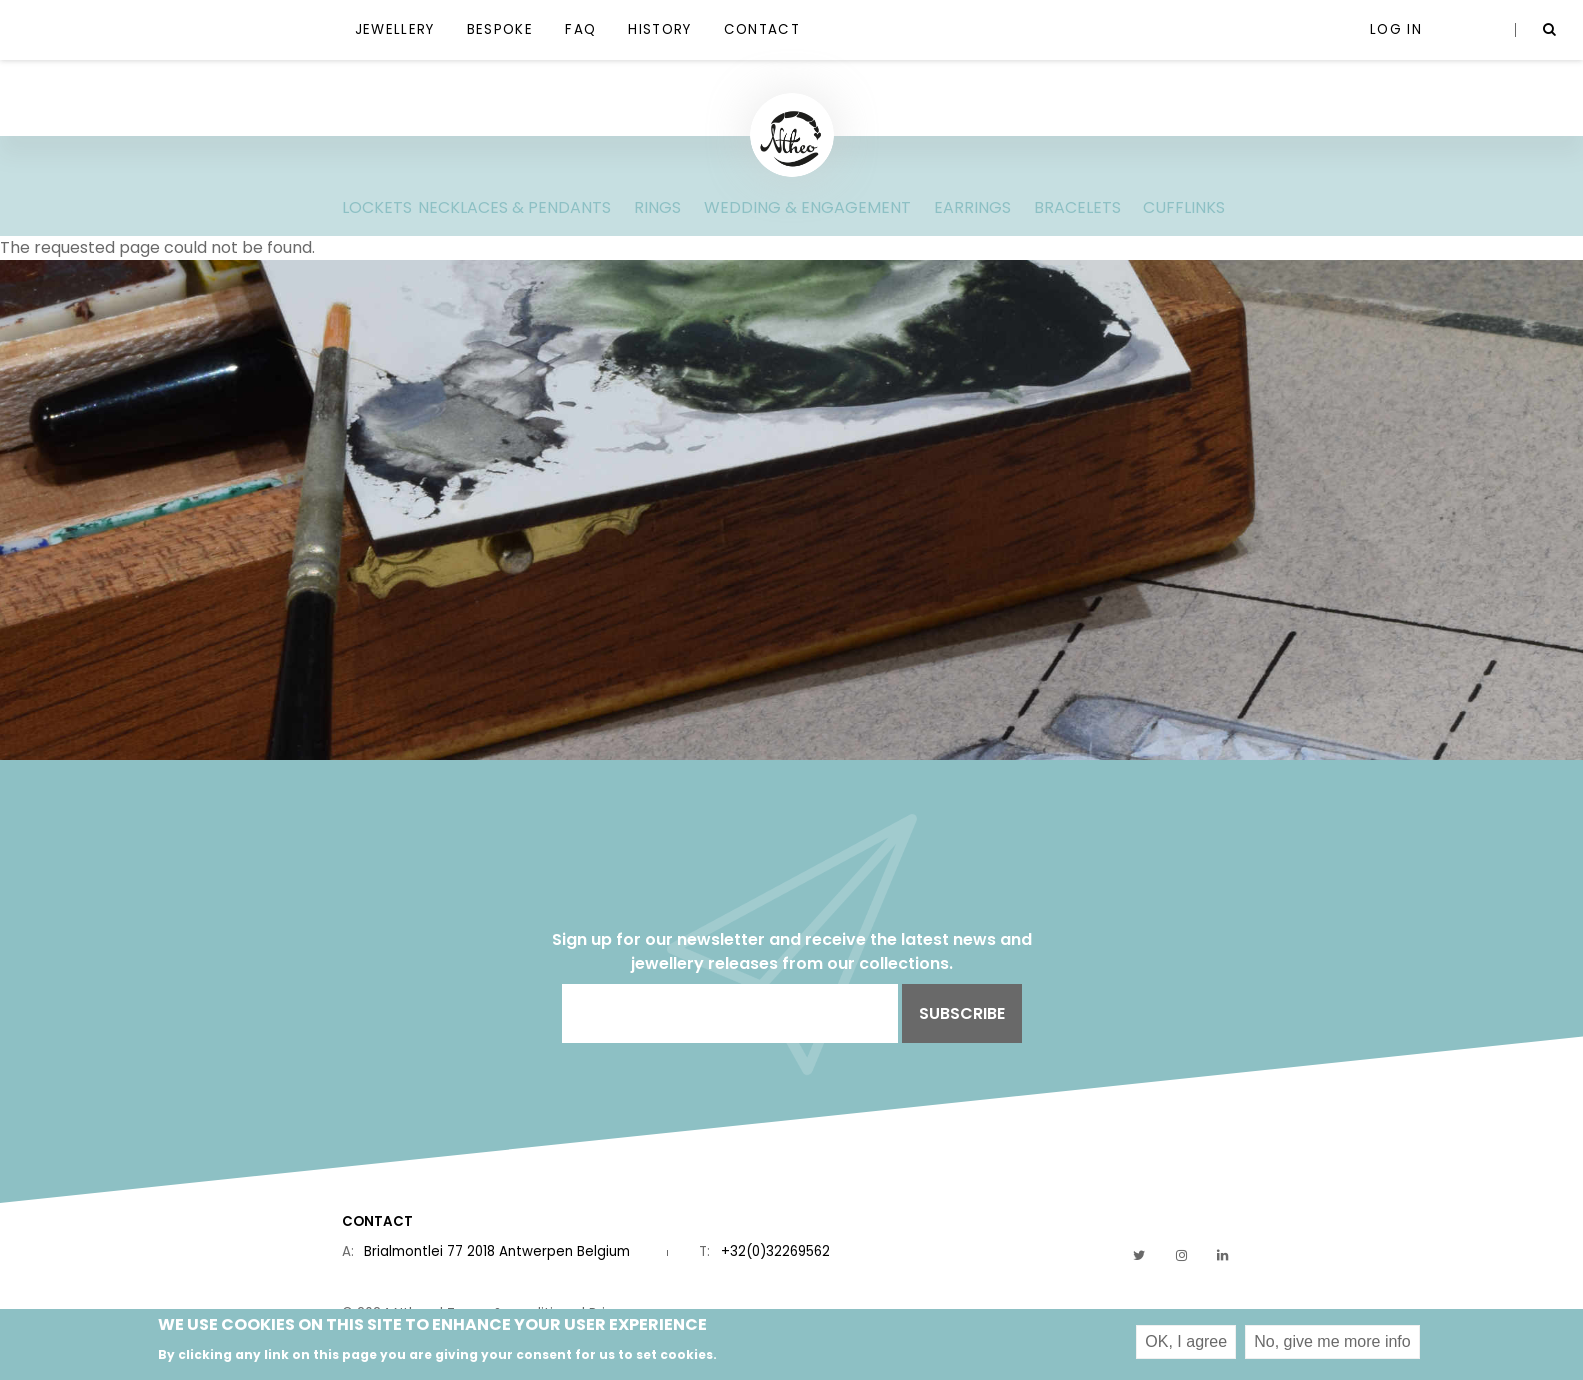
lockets (377, 207)
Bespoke (500, 29)
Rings (657, 207)
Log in (1396, 29)
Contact (762, 29)
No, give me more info (1332, 1345)
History (659, 29)
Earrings (972, 207)
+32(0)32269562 (775, 1251)
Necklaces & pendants (514, 207)
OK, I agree (1186, 1345)
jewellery (395, 29)
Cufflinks (1184, 207)
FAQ (580, 29)
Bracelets (1077, 207)
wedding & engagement (807, 207)
